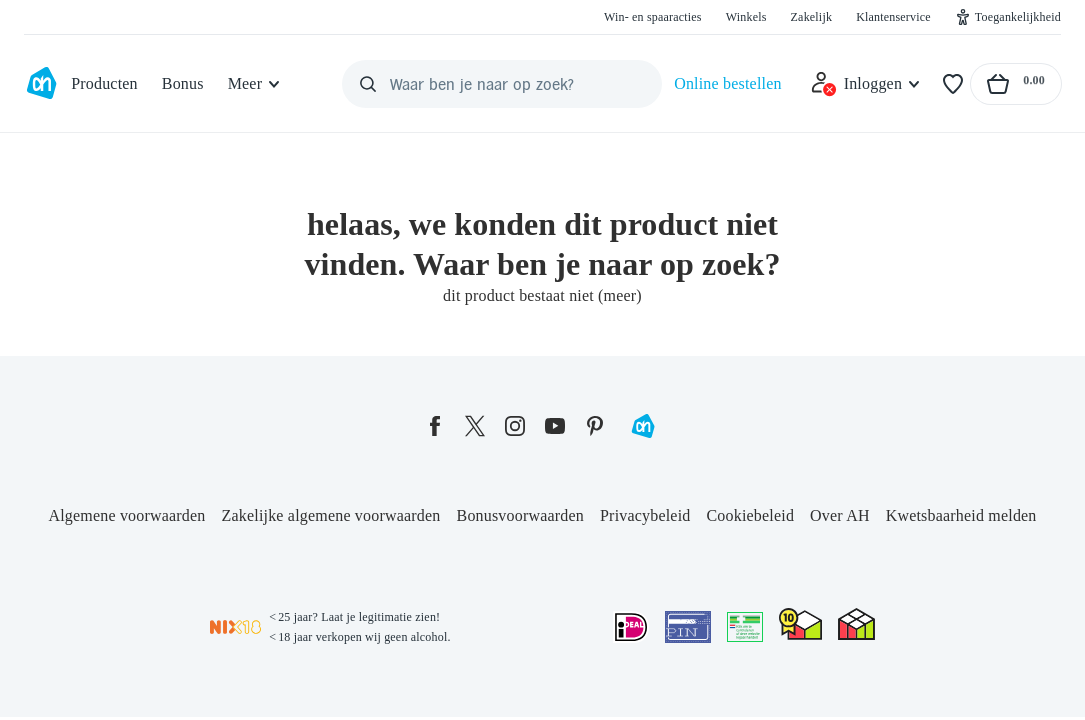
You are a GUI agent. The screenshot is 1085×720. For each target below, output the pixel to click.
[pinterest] (595, 426)
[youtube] (555, 426)
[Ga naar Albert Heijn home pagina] (41, 84)
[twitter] (475, 426)
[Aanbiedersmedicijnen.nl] (745, 627)
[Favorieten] (952, 84)
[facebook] (435, 426)
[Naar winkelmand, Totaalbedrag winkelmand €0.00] (1016, 84)
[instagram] (515, 426)
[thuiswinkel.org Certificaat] (800, 624)
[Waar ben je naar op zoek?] (502, 84)
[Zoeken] (368, 84)
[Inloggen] (866, 84)
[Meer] (255, 84)
